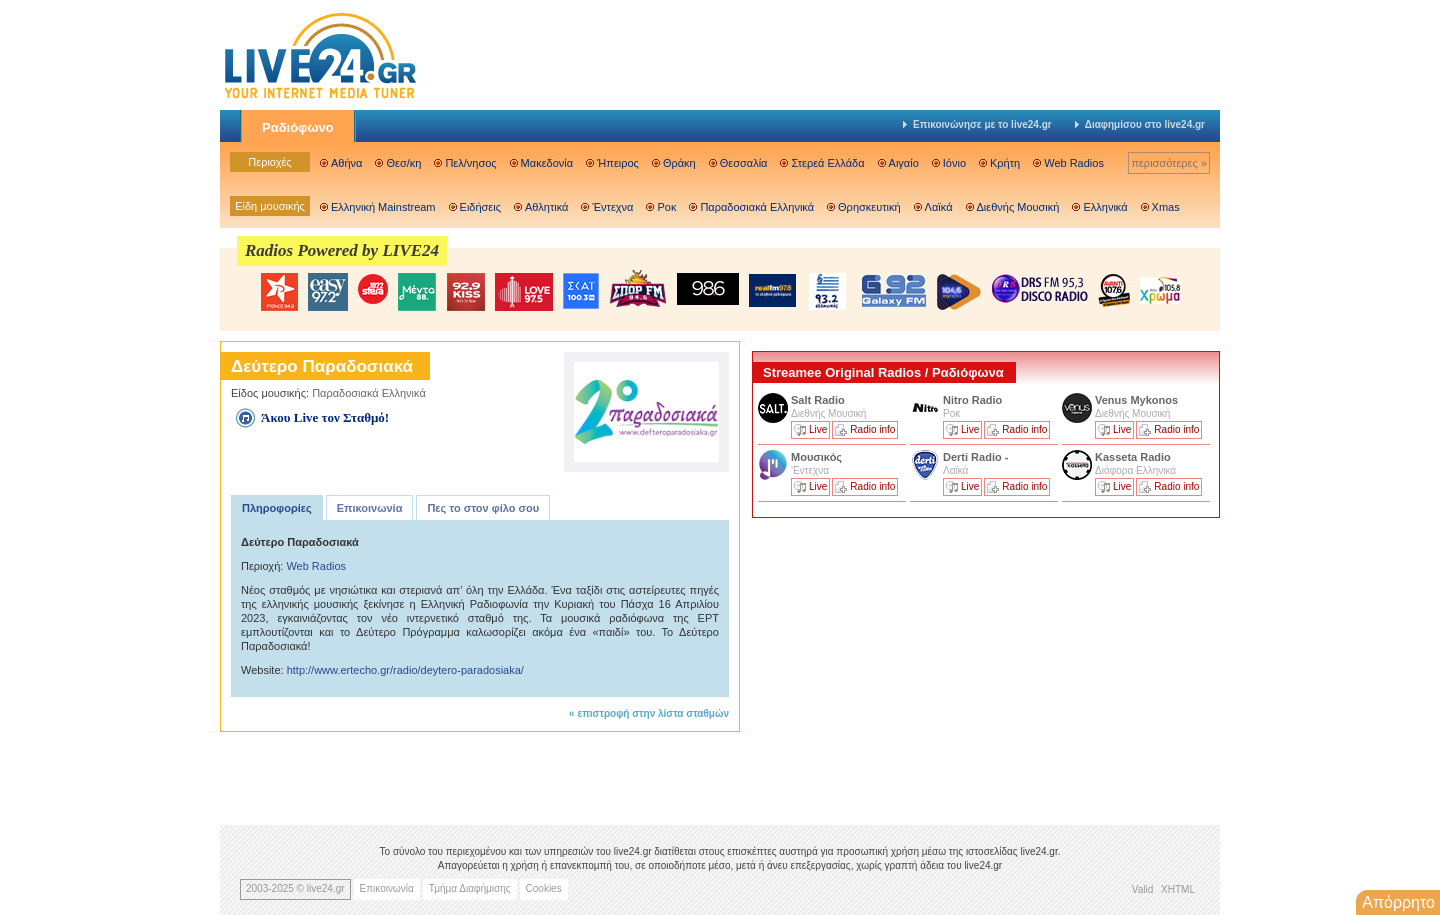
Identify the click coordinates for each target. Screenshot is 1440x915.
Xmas (1166, 207)
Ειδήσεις (480, 207)
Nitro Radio (972, 400)
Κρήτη (1005, 163)
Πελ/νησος (470, 163)
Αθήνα (346, 163)
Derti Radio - (975, 457)
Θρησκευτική (869, 207)
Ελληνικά (1105, 207)
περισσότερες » (1169, 163)
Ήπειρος (618, 163)
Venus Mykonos (1138, 400)
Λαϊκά (939, 207)
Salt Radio (819, 400)
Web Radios (1074, 163)
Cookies (544, 888)
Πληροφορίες (277, 508)
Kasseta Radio (1134, 457)
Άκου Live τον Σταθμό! (325, 417)
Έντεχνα (612, 207)
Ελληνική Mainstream (383, 207)
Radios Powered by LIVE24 (342, 250)
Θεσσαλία (744, 163)
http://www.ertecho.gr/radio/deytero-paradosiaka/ (405, 670)
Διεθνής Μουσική (1018, 207)
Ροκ (666, 207)
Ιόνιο (954, 163)
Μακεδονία (547, 163)
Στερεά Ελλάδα (827, 163)
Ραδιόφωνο (298, 127)
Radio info (872, 429)
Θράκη (679, 163)
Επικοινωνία (370, 508)
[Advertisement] (902, 663)
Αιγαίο (904, 163)
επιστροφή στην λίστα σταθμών (653, 713)
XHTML (1178, 889)
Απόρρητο (1398, 902)
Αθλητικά (546, 207)
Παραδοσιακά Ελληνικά (757, 207)
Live (818, 429)
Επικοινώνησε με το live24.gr (977, 124)
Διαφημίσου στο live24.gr (1140, 124)
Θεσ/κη (403, 163)
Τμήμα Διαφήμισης (470, 888)
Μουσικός (816, 457)
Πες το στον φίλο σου (483, 508)
